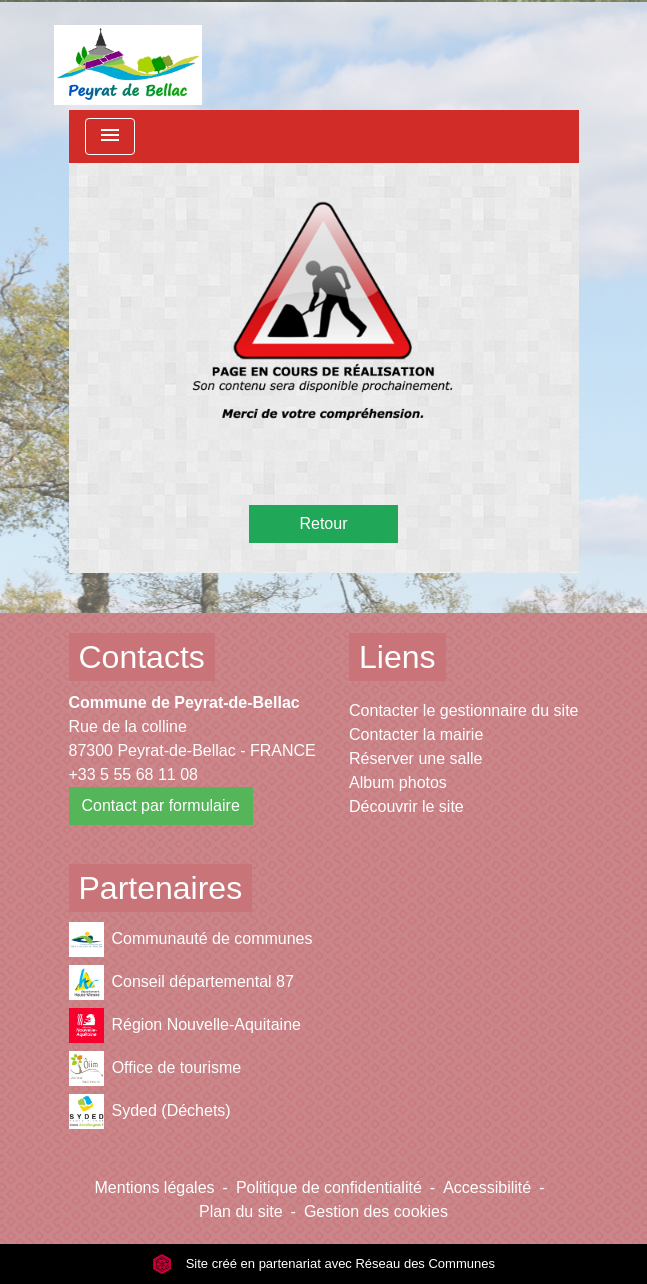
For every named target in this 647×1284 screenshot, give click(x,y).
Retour (323, 523)
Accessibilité (487, 1187)
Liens (397, 657)
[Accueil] (128, 55)
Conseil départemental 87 (181, 982)
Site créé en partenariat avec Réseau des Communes (323, 1263)
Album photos (398, 782)
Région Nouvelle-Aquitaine (185, 1025)
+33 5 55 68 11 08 (133, 774)
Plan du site (241, 1211)
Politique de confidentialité (329, 1187)
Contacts (142, 657)
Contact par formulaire (161, 805)
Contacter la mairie (416, 734)
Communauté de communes (191, 939)
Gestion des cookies (376, 1211)
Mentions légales (155, 1187)
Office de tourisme (155, 1068)
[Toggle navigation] (110, 136)
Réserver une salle (415, 758)
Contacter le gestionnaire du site (463, 710)
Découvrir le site (406, 806)
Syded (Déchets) (150, 1111)
